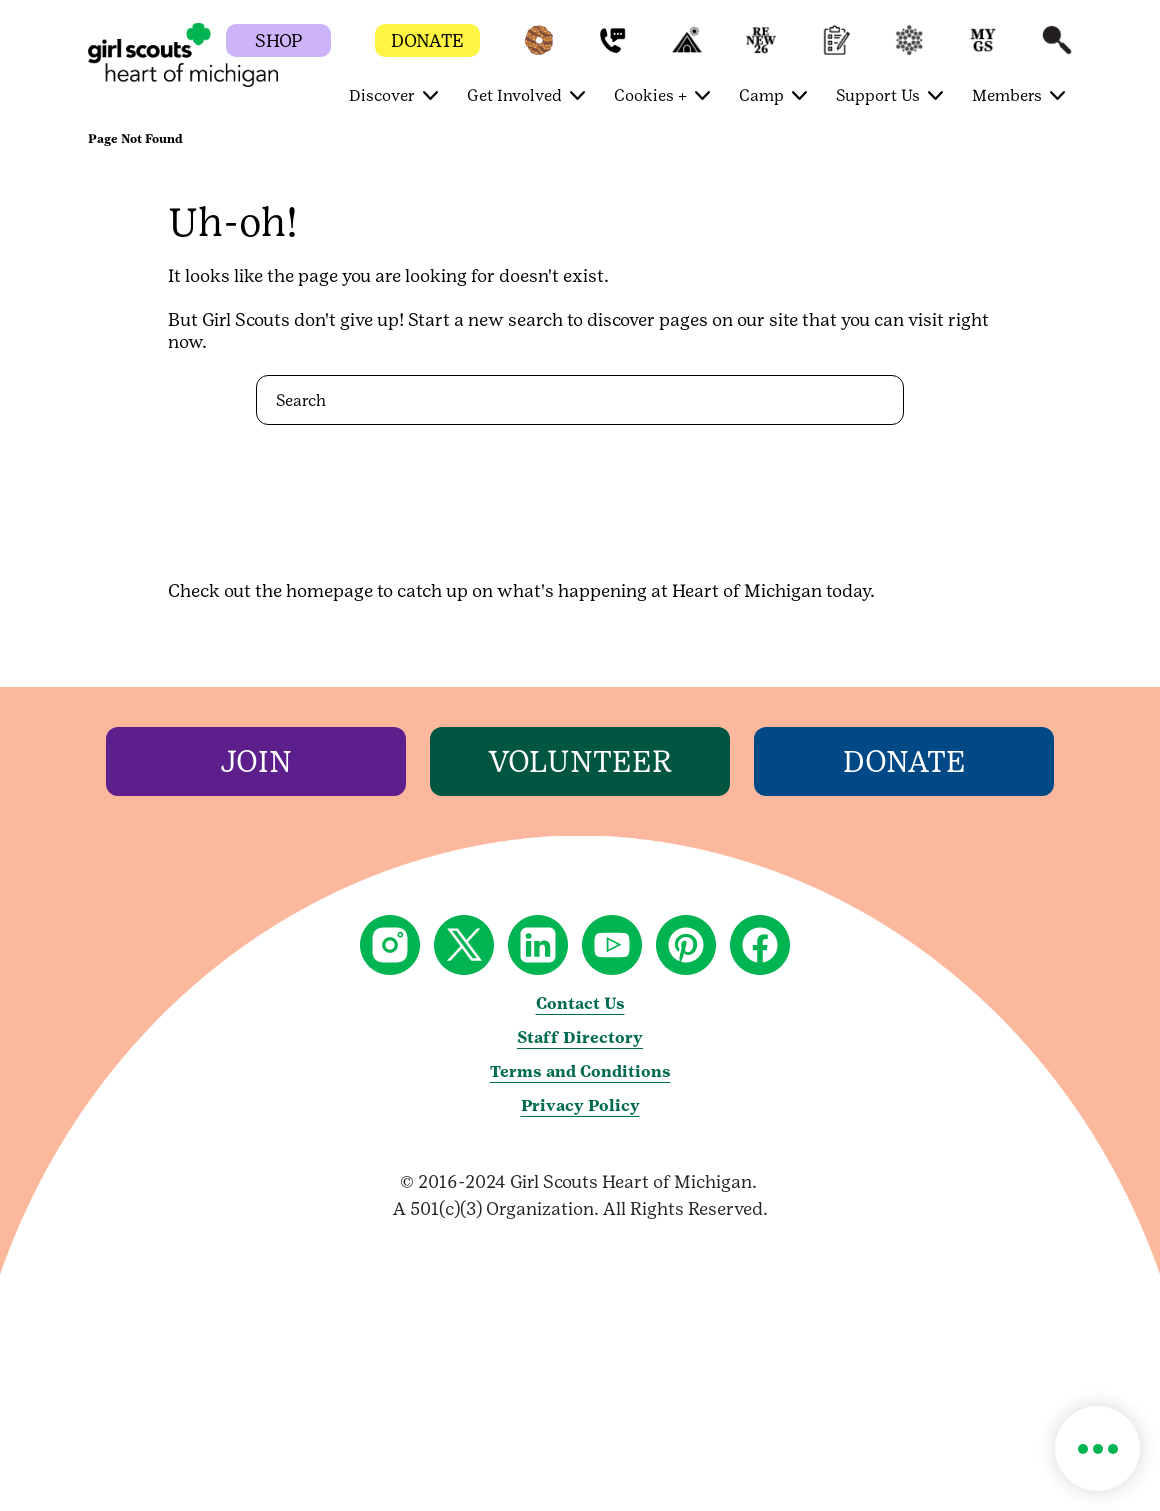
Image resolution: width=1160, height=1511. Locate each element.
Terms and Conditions (580, 1071)
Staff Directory (580, 1037)
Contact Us (580, 1003)
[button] (539, 49)
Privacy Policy (580, 1105)
